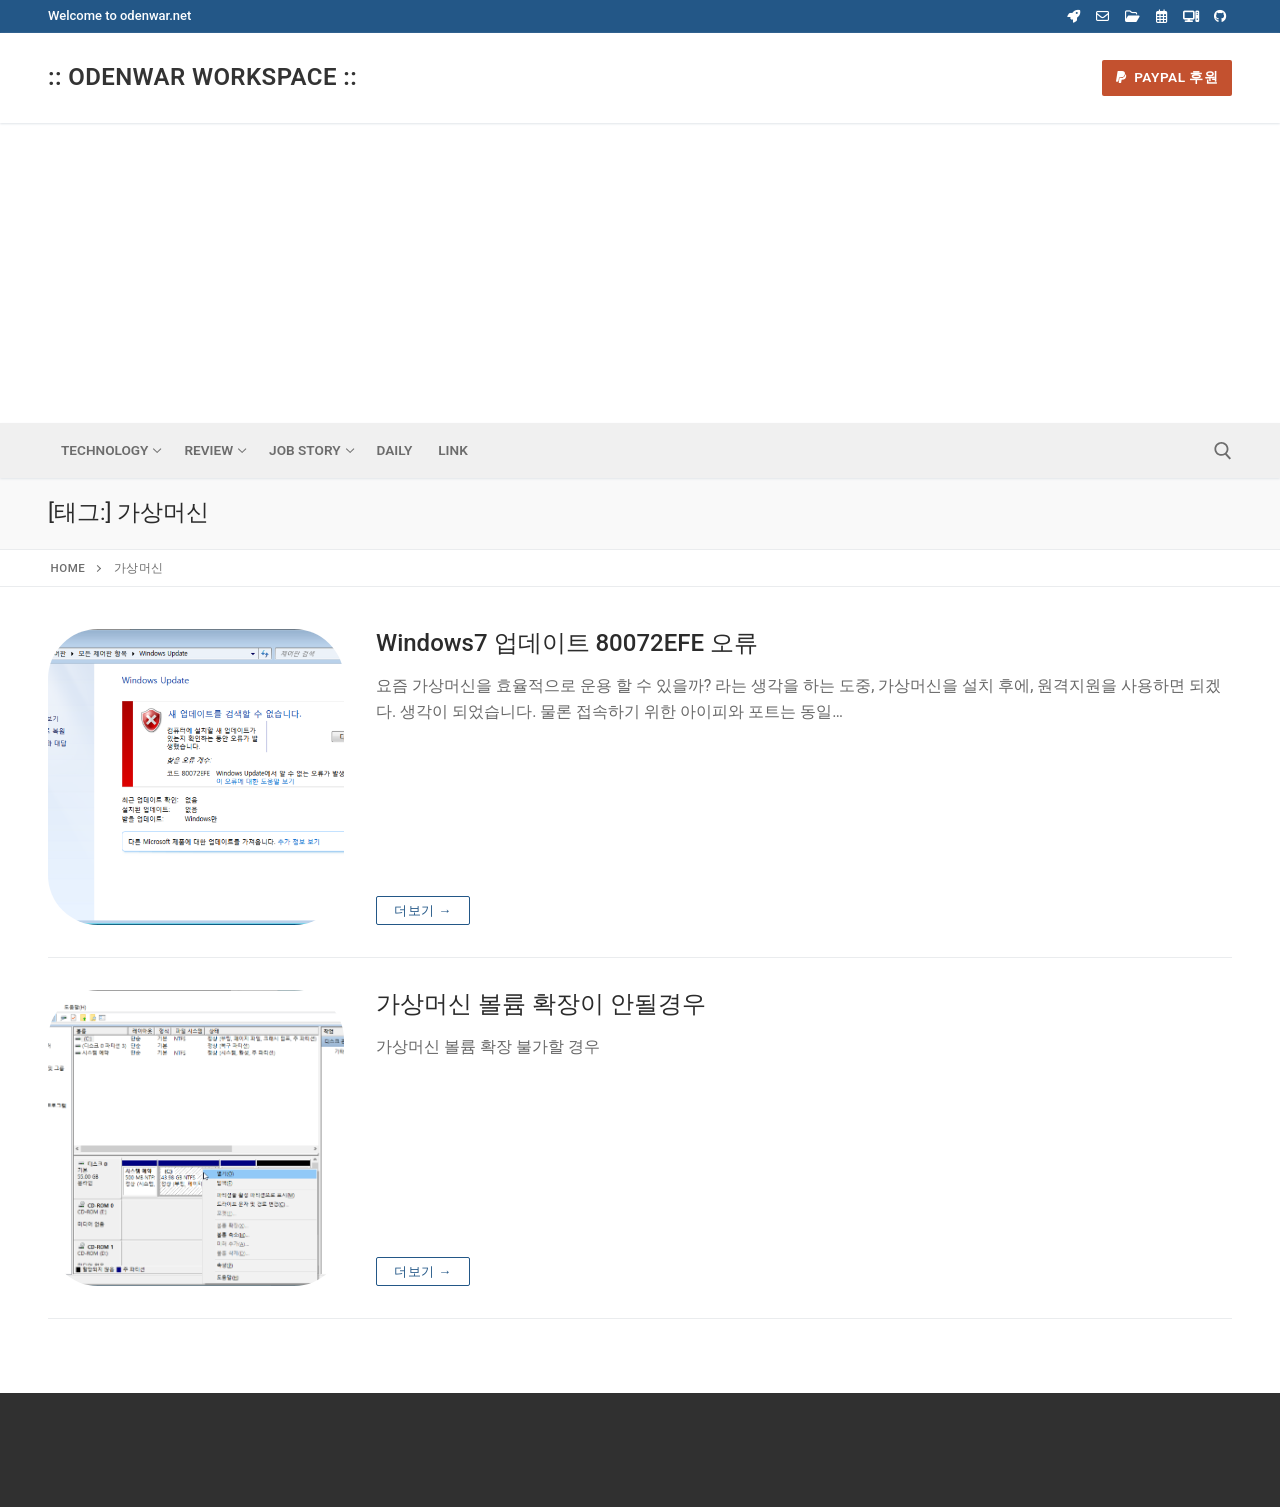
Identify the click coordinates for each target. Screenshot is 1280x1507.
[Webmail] (1102, 16)
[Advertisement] (640, 273)
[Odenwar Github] (1220, 16)
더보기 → (423, 910)
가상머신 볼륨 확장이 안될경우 (541, 1004)
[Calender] (1161, 16)
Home (68, 568)
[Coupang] (1073, 16)
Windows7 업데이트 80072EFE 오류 (567, 643)
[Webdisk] (1132, 16)
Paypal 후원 (1167, 77)
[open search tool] (1223, 451)
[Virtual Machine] (1190, 16)
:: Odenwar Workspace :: (202, 77)
